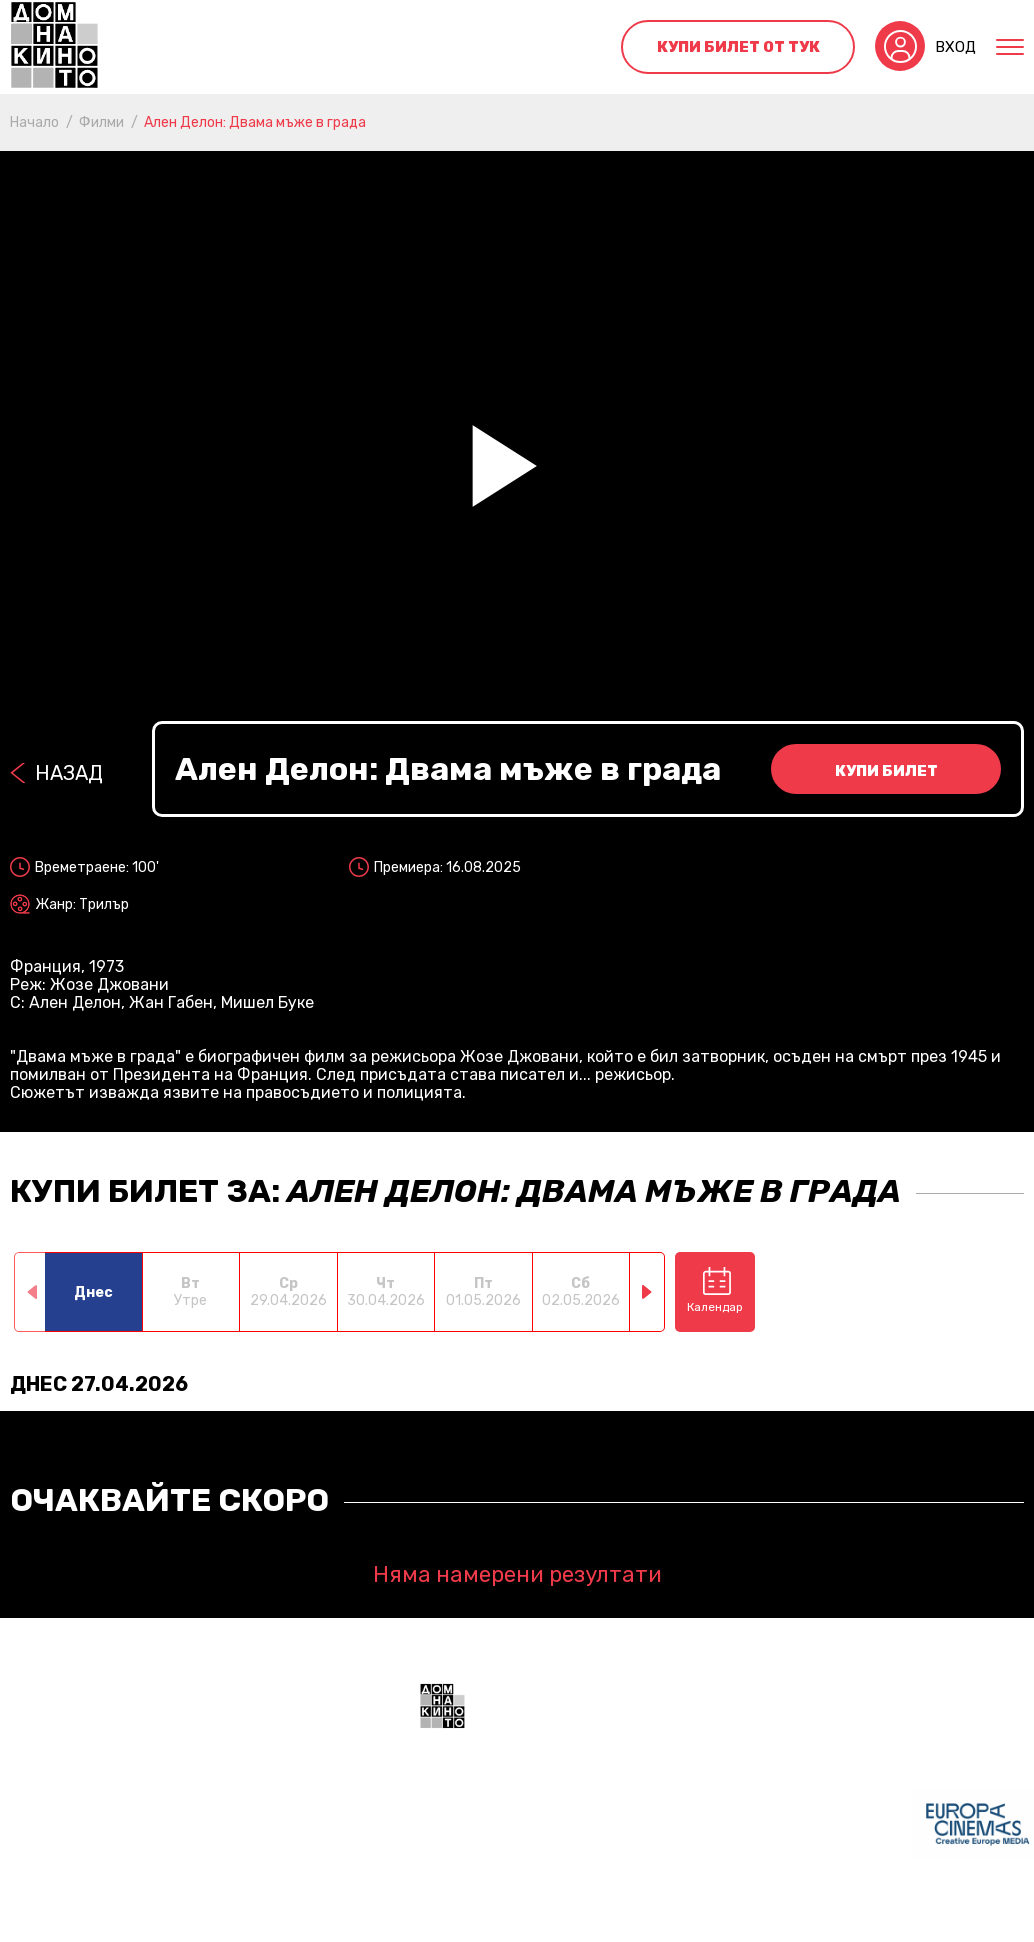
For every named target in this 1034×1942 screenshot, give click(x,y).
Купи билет (886, 771)
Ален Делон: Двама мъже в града (255, 122)
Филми (101, 122)
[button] (647, 1292)
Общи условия (471, 1917)
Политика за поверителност (644, 1917)
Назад (69, 773)
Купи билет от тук (738, 47)
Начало (34, 122)
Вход (955, 47)
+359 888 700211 (791, 1836)
